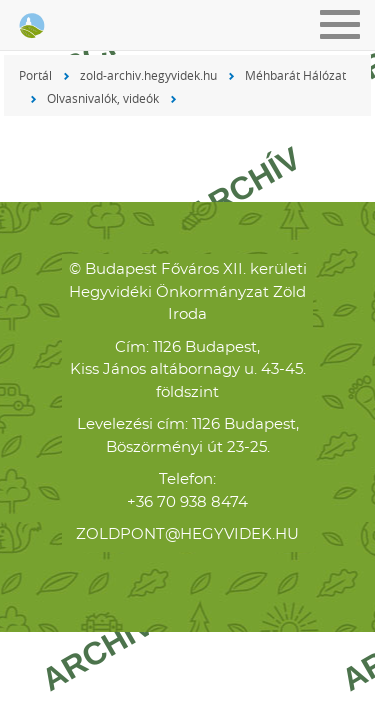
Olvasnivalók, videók (103, 98)
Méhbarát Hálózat (295, 75)
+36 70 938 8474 (187, 502)
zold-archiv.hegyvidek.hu (148, 75)
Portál (35, 75)
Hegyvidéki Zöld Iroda (30, 27)
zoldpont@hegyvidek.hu (187, 534)
